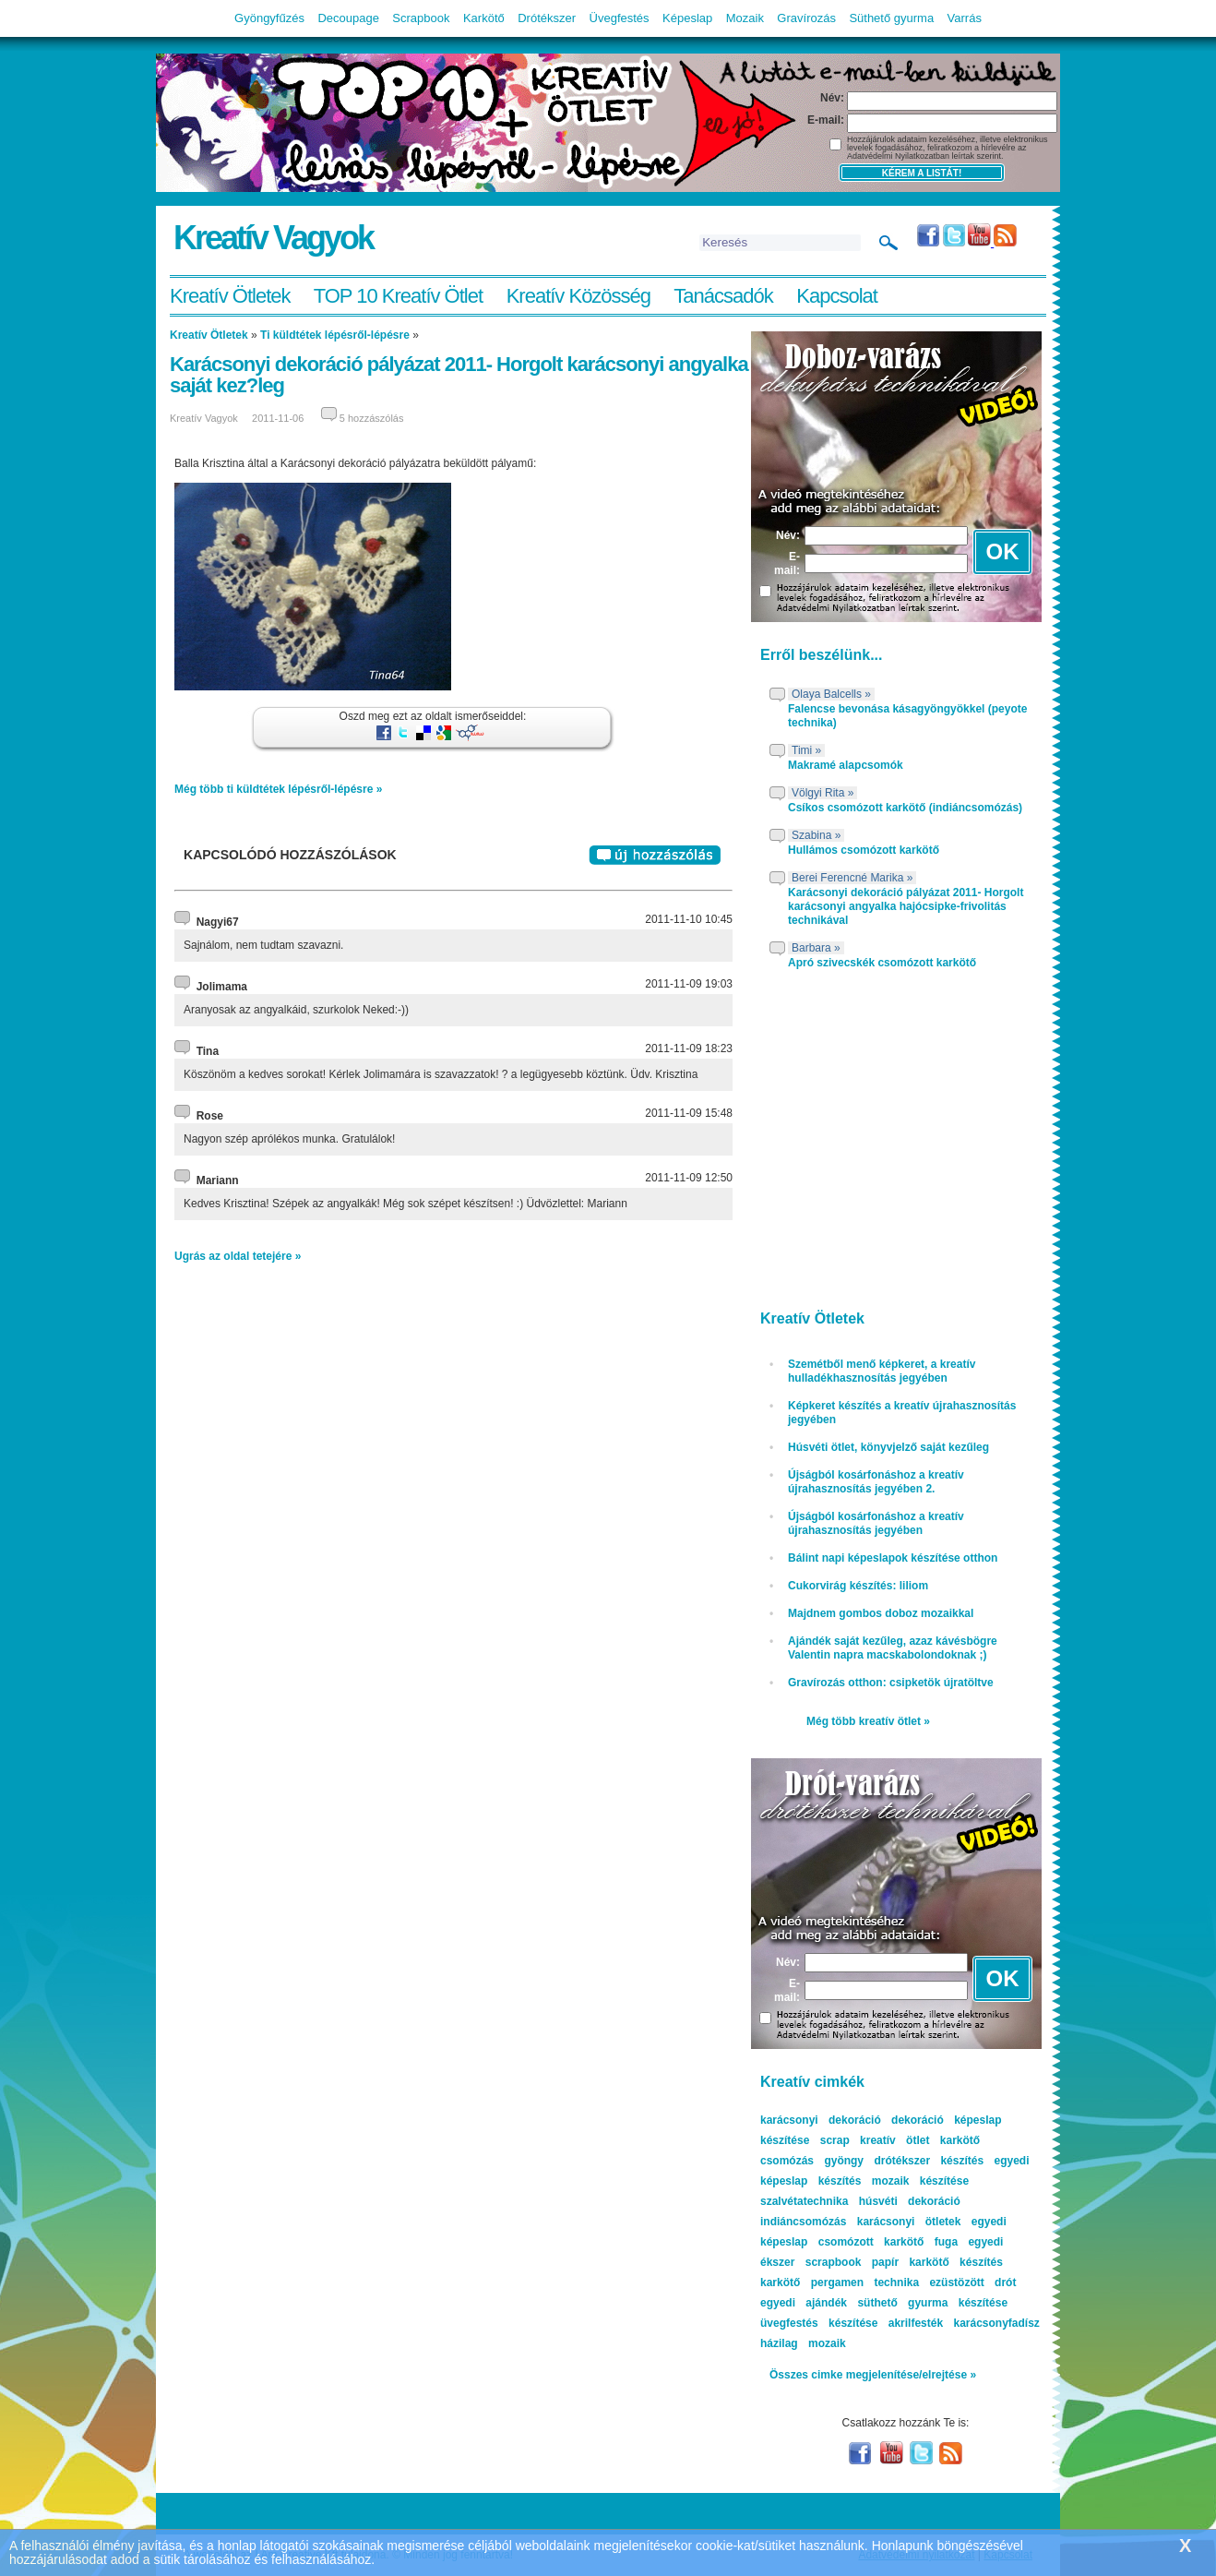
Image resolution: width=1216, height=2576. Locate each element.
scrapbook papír (852, 2262)
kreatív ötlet (894, 2140)
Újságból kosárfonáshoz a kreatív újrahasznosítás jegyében (876, 1523)
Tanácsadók (723, 295)
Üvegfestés (620, 18)
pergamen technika (865, 2282)
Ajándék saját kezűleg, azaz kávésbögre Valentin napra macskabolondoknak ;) (892, 1648)
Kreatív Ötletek (230, 295)
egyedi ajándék (803, 2302)
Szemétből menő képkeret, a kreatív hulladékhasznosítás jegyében (881, 1371)
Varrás (965, 18)
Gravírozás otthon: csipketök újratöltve (891, 1682)
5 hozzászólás (372, 418)
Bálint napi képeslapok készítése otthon (892, 1558)
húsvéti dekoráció (909, 2201)
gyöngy (844, 2160)
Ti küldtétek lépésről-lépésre (335, 335)
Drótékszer (547, 18)
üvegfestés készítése (818, 2323)
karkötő (780, 2282)
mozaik (827, 2343)
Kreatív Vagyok (273, 238)
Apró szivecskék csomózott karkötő (882, 962)
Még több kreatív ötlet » (868, 1721)
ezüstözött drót (972, 2282)
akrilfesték (915, 2323)
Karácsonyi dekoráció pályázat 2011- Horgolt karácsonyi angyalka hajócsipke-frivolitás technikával (905, 906)
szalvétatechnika (804, 2201)
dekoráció (917, 2120)
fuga (946, 2241)
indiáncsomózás (803, 2221)
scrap (835, 2140)
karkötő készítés (955, 2262)
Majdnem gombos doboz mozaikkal (880, 1613)
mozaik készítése (920, 2181)
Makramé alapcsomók (845, 765)
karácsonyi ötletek (909, 2221)
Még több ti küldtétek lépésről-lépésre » (278, 789)
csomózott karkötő (871, 2241)
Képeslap (687, 18)
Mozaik (745, 18)
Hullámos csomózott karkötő (863, 850)
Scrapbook (420, 18)
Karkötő (484, 18)
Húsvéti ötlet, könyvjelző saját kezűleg (888, 1447)
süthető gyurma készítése (932, 2302)
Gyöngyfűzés (269, 18)
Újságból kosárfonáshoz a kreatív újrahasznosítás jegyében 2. (876, 1481)
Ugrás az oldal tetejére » (237, 1256)
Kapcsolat (836, 295)
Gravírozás (806, 18)
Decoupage (348, 18)
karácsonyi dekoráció (820, 2120)
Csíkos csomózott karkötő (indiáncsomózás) (905, 807)
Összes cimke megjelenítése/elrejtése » (872, 2374)
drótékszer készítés (929, 2160)
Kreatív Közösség (578, 295)
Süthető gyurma (891, 18)
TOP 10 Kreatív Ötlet (398, 295)
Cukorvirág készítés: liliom (858, 1585)
